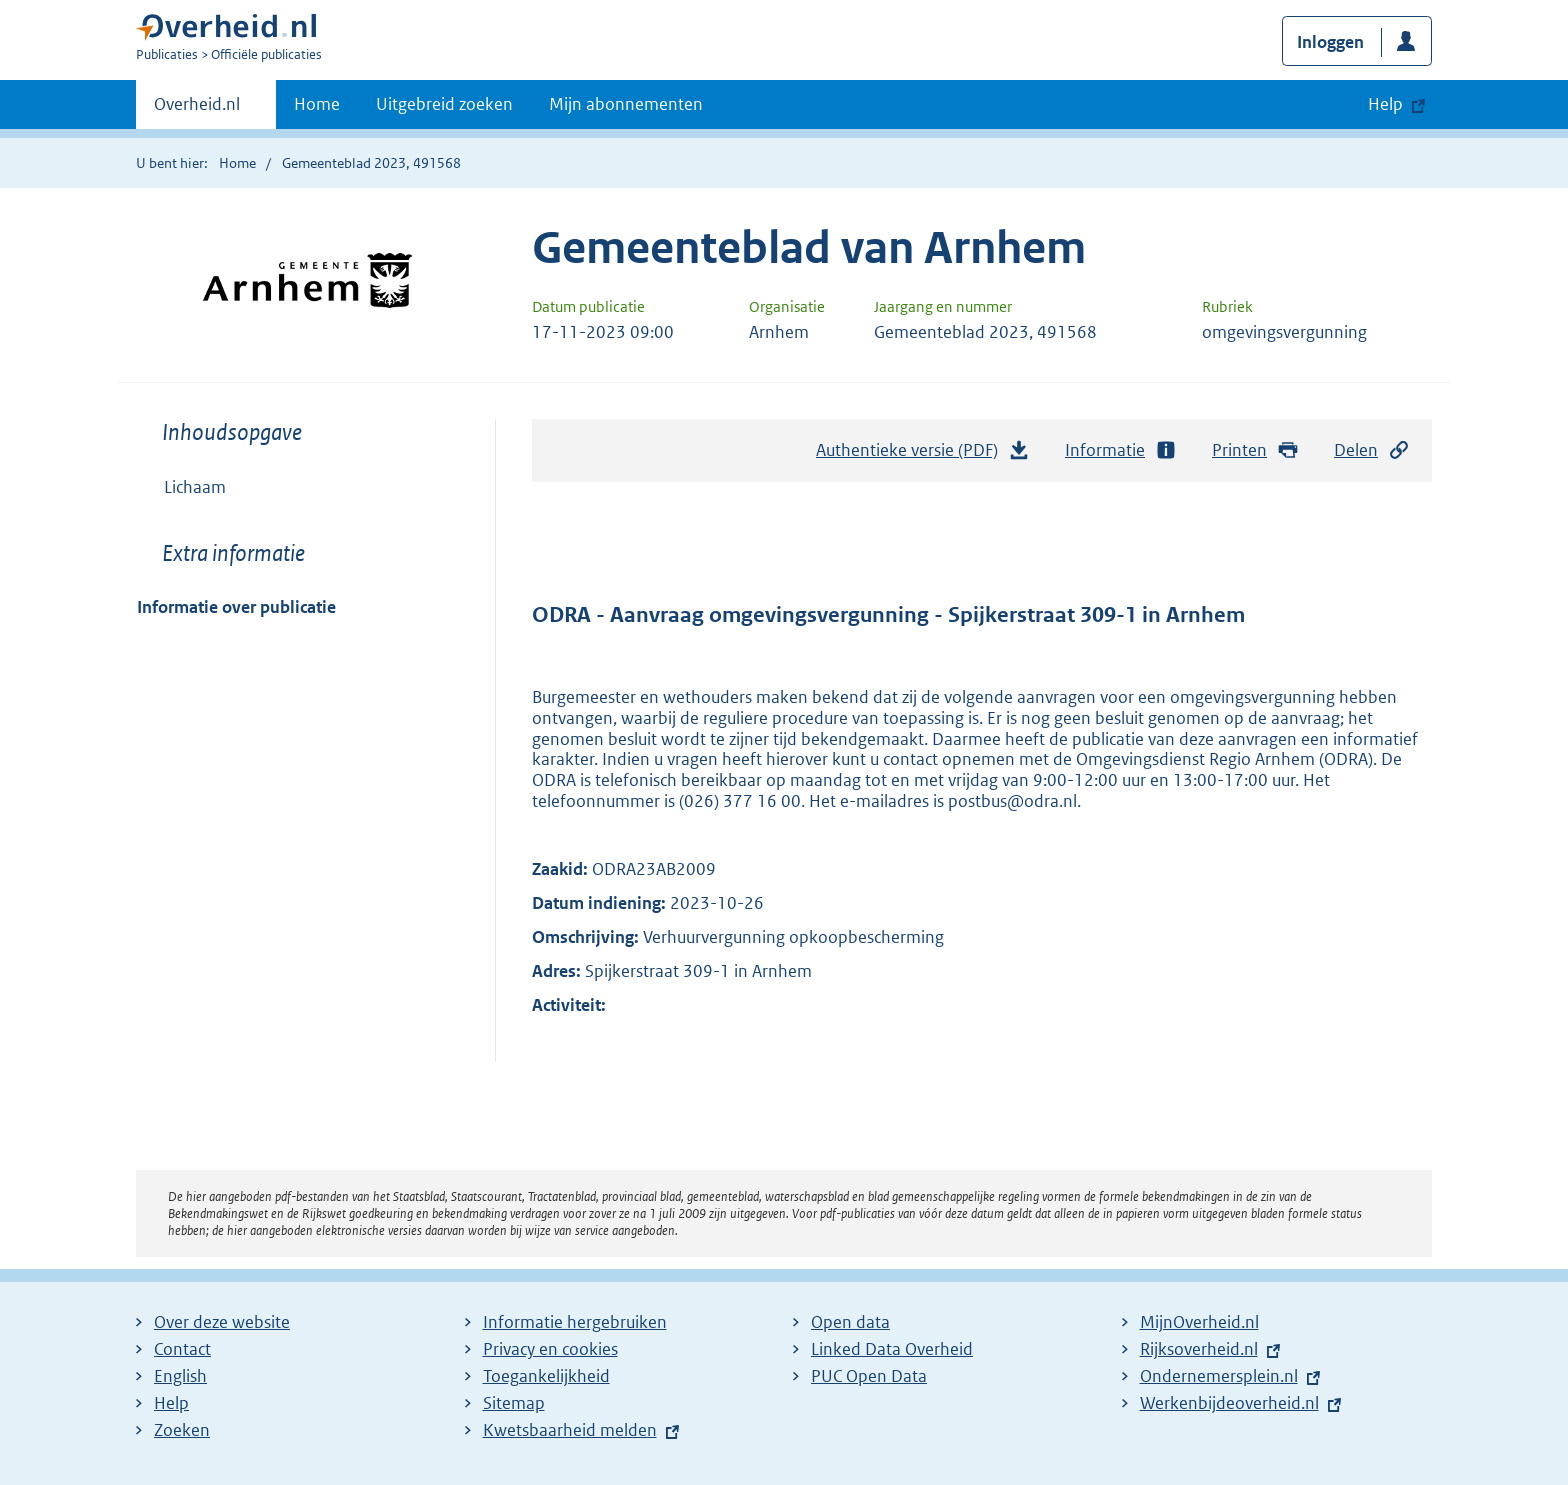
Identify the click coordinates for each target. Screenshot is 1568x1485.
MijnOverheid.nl (1199, 1322)
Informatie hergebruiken (575, 1322)
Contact (182, 1349)
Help (171, 1403)
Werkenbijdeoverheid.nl (1229, 1403)
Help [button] (1385, 104)
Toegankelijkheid (546, 1376)
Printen (1255, 450)
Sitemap (514, 1403)
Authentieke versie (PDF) (923, 455)
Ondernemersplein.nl (1219, 1376)
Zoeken (182, 1430)
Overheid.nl (197, 110)
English (180, 1376)
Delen (1372, 450)
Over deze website (222, 1322)
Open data (850, 1322)
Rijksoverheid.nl (1199, 1349)
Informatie (1121, 450)
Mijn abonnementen (626, 104)
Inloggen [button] (1330, 42)
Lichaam (195, 487)
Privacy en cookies (550, 1349)
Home (317, 104)
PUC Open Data (869, 1376)
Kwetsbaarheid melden (570, 1430)
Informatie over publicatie (236, 607)
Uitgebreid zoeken (444, 104)
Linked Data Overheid (892, 1349)
